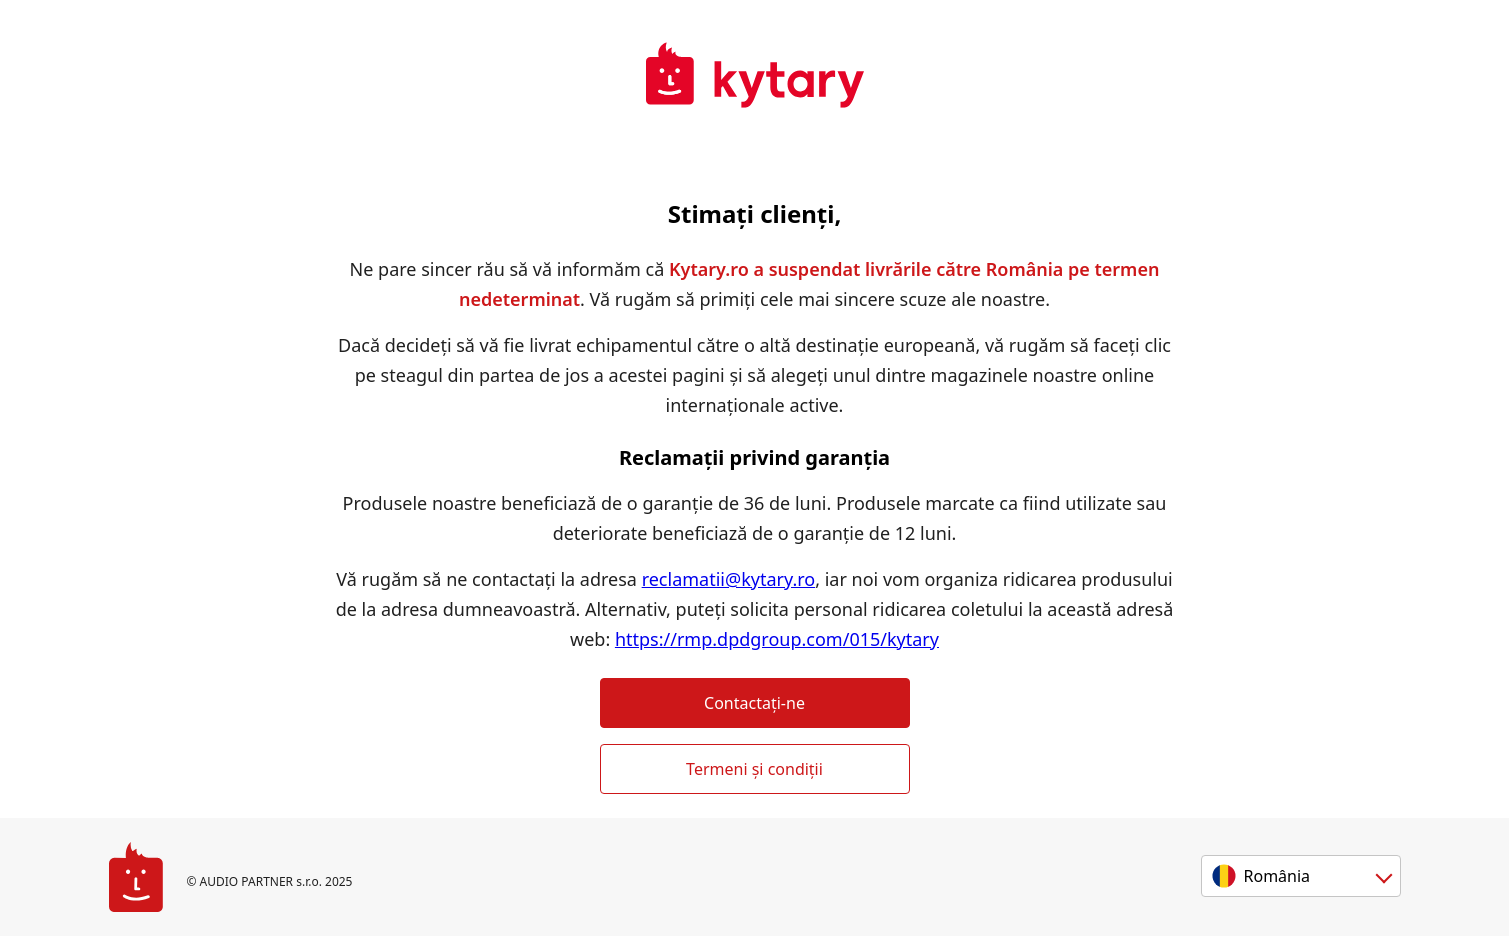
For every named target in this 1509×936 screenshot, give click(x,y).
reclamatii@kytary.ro (729, 579)
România (1277, 876)
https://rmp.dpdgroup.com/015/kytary (777, 639)
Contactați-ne (754, 703)
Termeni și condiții (754, 769)
